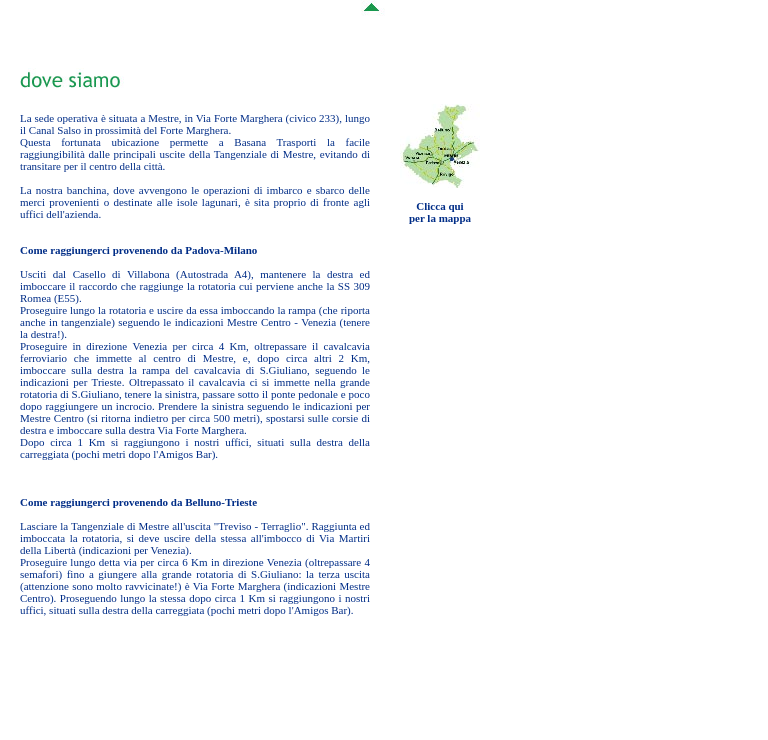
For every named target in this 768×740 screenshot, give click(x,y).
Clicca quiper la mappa (440, 212)
